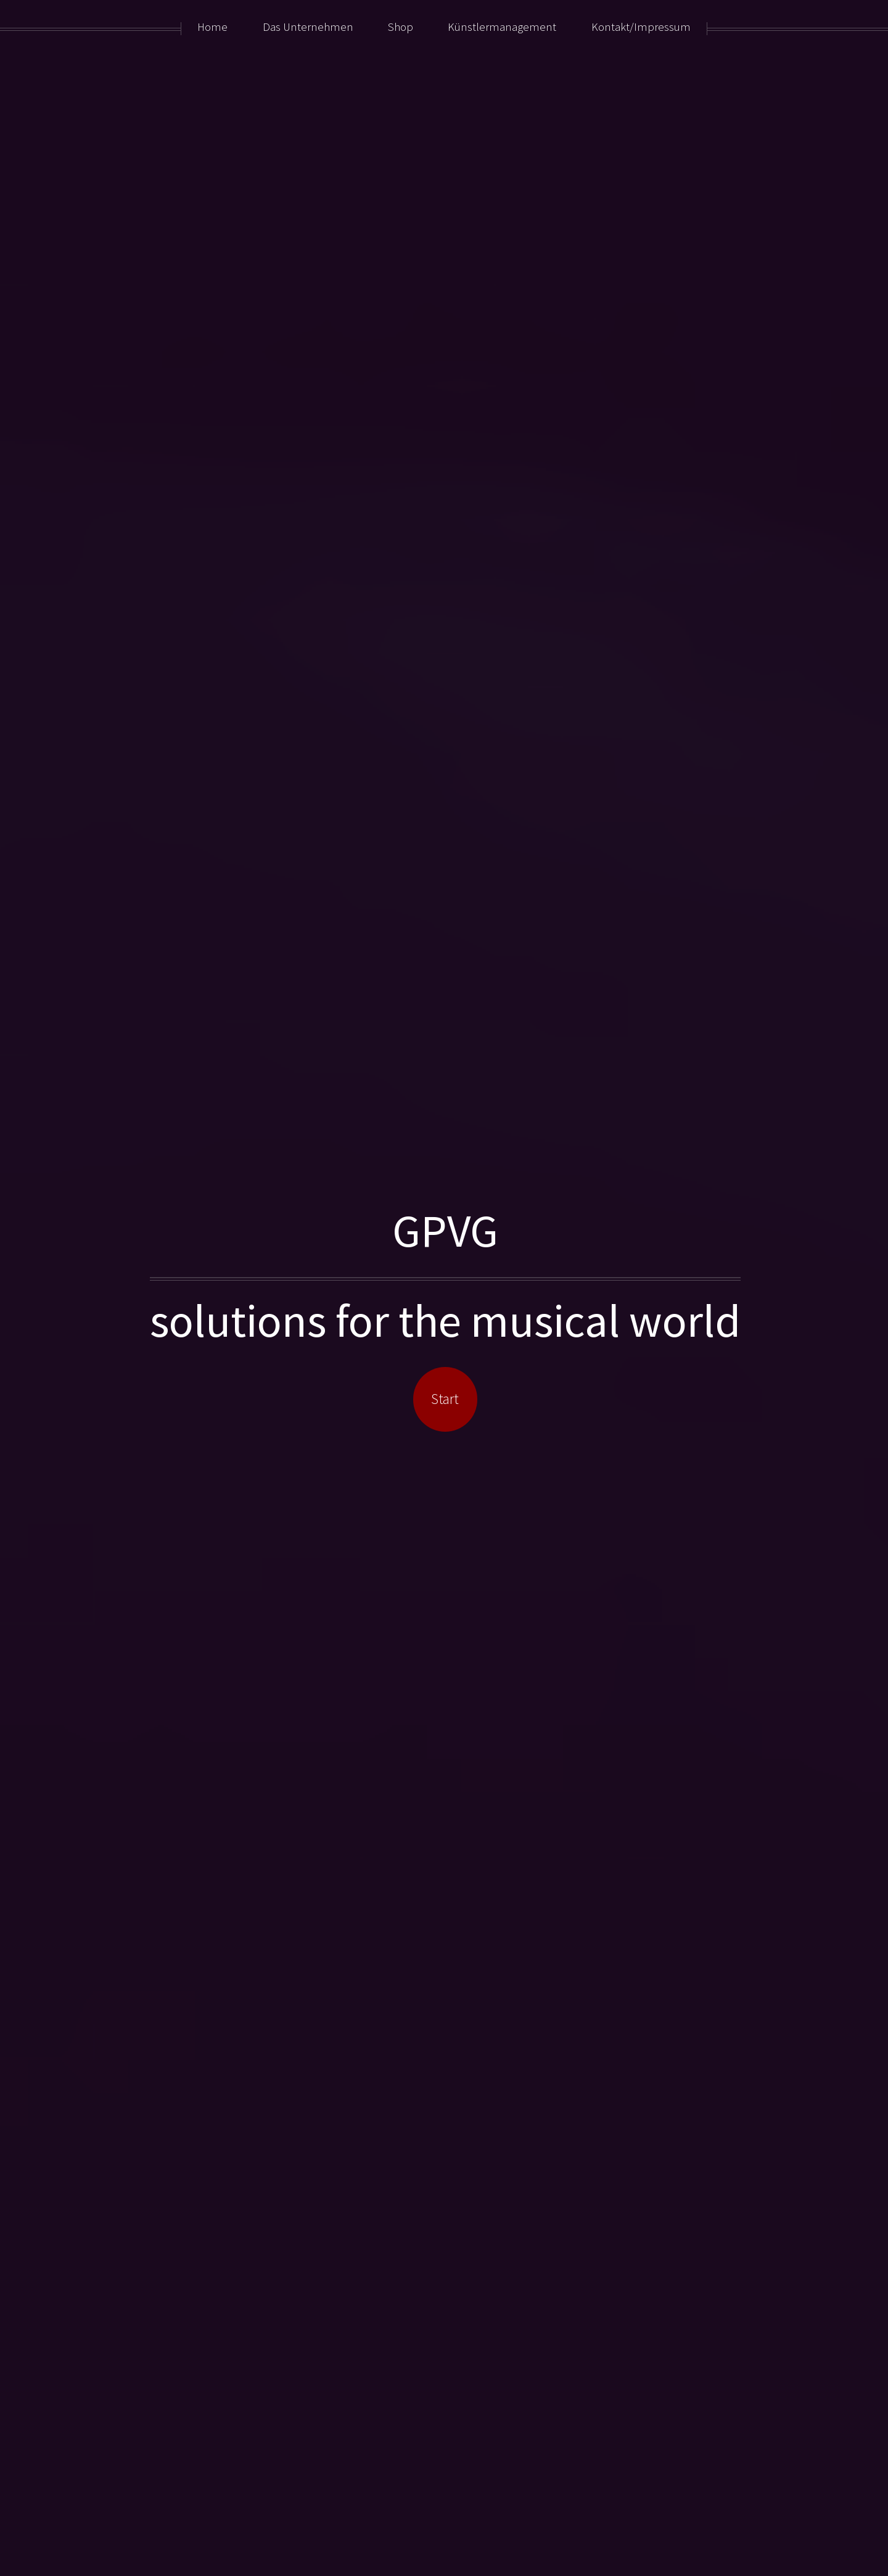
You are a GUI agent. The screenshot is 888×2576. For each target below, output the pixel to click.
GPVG (445, 1230)
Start (445, 1399)
